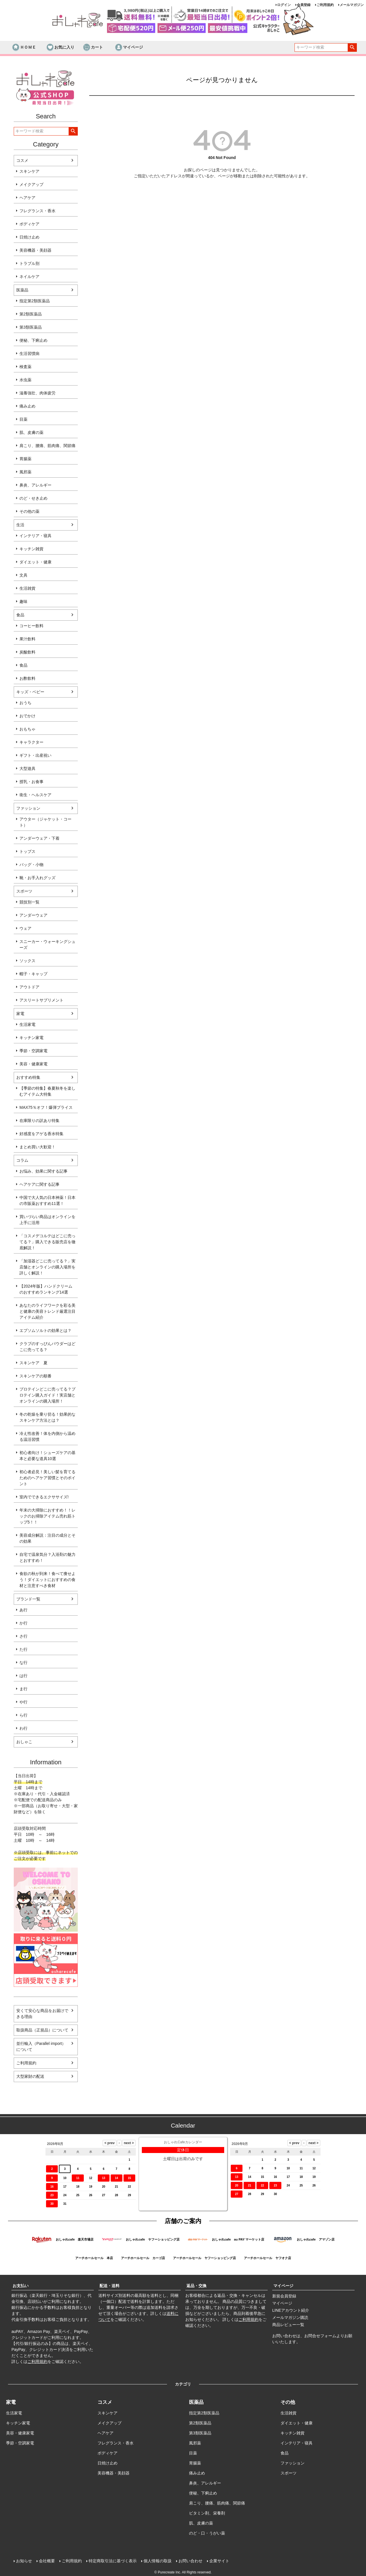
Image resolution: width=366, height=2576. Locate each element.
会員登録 (304, 5)
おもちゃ (27, 729)
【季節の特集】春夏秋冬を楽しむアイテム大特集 (47, 1091)
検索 (352, 47)
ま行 (23, 1689)
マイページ (128, 47)
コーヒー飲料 (31, 625)
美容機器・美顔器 (35, 250)
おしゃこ (24, 1741)
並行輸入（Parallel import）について (41, 2046)
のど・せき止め (33, 498)
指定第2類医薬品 (34, 301)
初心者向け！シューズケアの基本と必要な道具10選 (47, 1455)
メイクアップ (31, 184)
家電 (20, 1013)
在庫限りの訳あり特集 (39, 1120)
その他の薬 (29, 511)
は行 (23, 1675)
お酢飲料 (27, 678)
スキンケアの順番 (35, 1376)
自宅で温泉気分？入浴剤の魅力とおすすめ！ (47, 1557)
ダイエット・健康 (35, 562)
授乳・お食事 (31, 781)
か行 (23, 1623)
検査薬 (25, 366)
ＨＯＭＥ (23, 47)
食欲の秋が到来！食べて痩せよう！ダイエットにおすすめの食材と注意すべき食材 (47, 1579)
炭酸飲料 (27, 652)
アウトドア (29, 987)
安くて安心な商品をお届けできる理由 (42, 2013)
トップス (27, 851)
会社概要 (47, 2561)
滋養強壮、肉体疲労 (37, 393)
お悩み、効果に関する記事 (43, 1171)
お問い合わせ (190, 2561)
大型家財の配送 (30, 2076)
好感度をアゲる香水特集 (41, 1133)
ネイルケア (29, 276)
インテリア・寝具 (35, 535)
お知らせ (24, 2561)
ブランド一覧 (28, 1599)
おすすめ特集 (28, 1077)
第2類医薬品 (30, 314)
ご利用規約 (325, 5)
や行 (23, 1702)
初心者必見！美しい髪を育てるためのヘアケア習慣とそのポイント (47, 1477)
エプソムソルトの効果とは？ (45, 1330)
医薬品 (22, 290)
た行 (23, 1649)
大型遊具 (27, 768)
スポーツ (24, 891)
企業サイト (219, 2561)
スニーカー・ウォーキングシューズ (47, 944)
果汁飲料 (27, 639)
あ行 (23, 1610)
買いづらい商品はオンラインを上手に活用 (47, 1219)
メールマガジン (352, 5)
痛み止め (27, 406)
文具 (23, 575)
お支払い (21, 2285)
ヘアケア (27, 197)
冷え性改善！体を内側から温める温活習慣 (47, 1436)
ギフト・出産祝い (35, 755)
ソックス (27, 960)
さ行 (23, 1636)
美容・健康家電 (33, 1064)
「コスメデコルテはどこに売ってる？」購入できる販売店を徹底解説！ (47, 1242)
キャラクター (31, 742)
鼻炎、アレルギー (35, 485)
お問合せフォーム (320, 2335)
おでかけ (27, 716)
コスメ (22, 160)
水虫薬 (25, 380)
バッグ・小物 (31, 864)
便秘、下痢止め (33, 340)
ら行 (23, 1715)
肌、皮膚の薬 (31, 432)
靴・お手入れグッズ (37, 877)
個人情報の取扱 (158, 2561)
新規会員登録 (284, 2296)
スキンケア (29, 171)
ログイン (284, 5)
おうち (25, 702)
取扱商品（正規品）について (42, 2030)
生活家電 (27, 1024)
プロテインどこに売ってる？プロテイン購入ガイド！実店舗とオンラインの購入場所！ (47, 1395)
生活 (20, 525)
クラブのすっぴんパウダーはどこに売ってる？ (47, 1346)
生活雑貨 (27, 588)
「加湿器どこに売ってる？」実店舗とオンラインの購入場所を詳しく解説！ (47, 1267)
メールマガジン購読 (290, 2317)
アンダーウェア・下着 (39, 838)
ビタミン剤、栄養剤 (207, 2513)
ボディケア (29, 224)
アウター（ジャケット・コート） (45, 822)
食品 (20, 615)
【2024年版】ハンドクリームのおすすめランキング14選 (45, 1289)
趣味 (23, 601)
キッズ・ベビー (30, 692)
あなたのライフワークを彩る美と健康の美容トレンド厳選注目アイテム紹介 (47, 1311)
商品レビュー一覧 (288, 2324)
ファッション (28, 808)
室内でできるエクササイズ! (44, 1497)
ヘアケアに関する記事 (39, 1184)
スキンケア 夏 (33, 1363)
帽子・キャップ (33, 974)
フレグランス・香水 (37, 210)
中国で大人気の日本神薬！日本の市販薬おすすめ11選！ (47, 1200)
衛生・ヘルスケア (35, 795)
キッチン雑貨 (31, 549)
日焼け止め (29, 237)
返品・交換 (196, 2285)
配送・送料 (110, 2285)
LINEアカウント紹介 (290, 2310)
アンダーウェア (33, 915)
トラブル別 (29, 263)
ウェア (25, 928)
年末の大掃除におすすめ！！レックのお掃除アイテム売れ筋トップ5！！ (47, 1516)
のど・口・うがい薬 (207, 2533)
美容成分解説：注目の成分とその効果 (47, 1538)
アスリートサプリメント (41, 1000)
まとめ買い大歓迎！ (37, 1147)
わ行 (23, 1728)
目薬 (23, 419)
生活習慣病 (29, 353)
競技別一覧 (29, 902)
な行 (23, 1662)
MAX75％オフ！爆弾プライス (46, 1107)
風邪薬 (25, 472)
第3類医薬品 (30, 327)
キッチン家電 (31, 1037)
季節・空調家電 (33, 1050)
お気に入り (60, 47)
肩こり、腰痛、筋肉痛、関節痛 (47, 445)
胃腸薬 (25, 458)
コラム (22, 1160)
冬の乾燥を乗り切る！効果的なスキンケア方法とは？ (47, 1417)
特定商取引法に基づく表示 (113, 2561)
